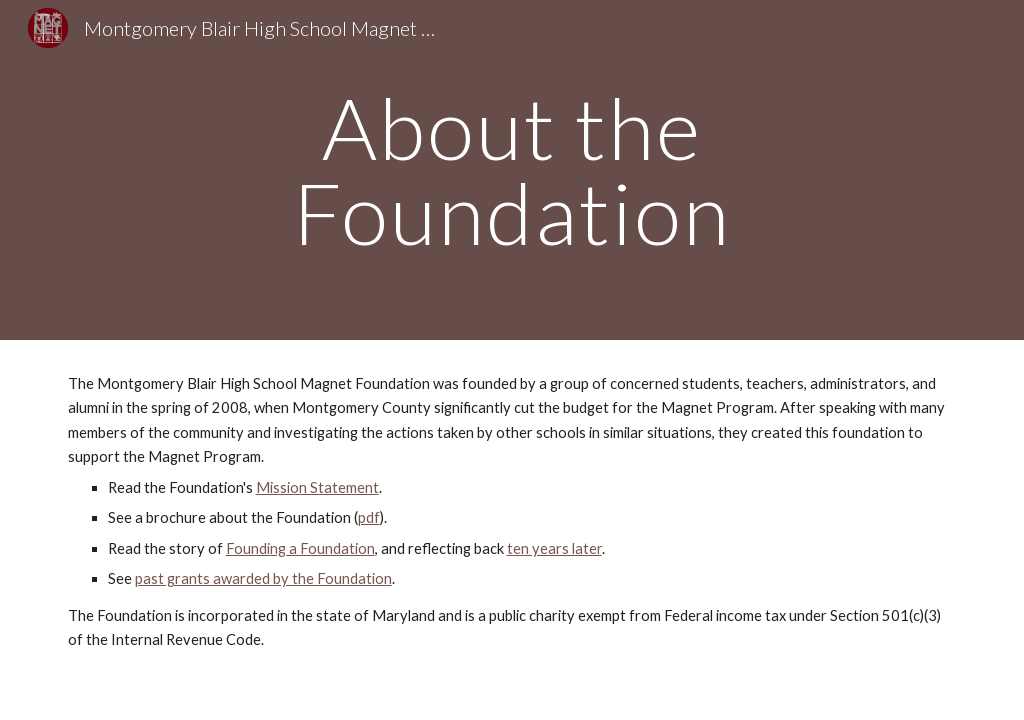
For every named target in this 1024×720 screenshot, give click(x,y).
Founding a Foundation (300, 548)
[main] (511, 170)
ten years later (554, 548)
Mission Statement (317, 487)
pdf (369, 517)
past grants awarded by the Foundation (263, 578)
